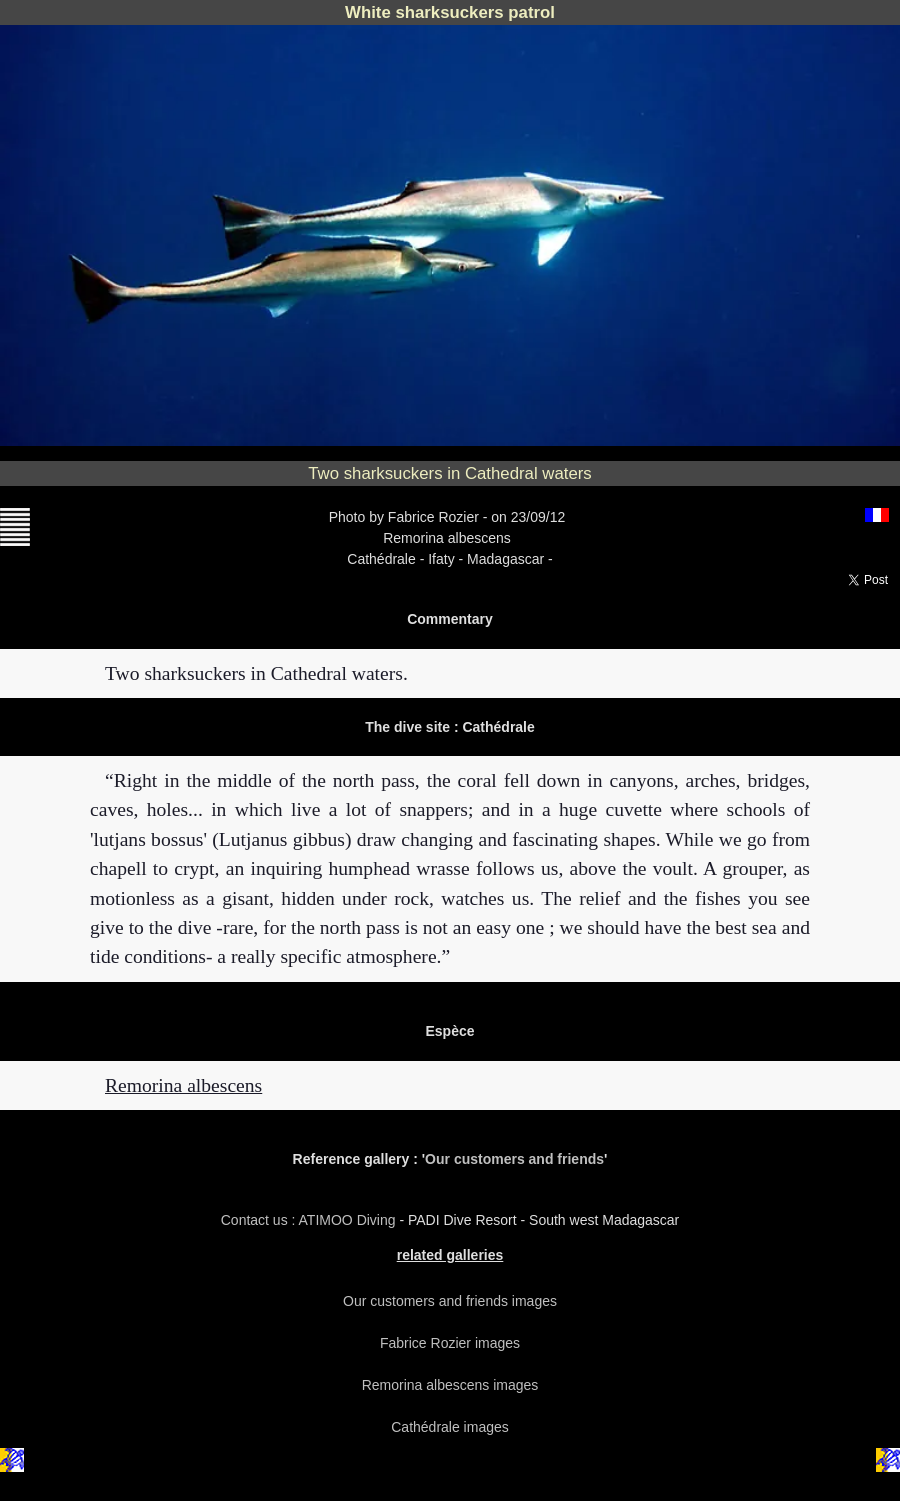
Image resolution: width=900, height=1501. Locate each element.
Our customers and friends (514, 1159)
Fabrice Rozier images (450, 1343)
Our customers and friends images (450, 1301)
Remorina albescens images (450, 1385)
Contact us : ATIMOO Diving (310, 1220)
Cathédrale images (450, 1427)
